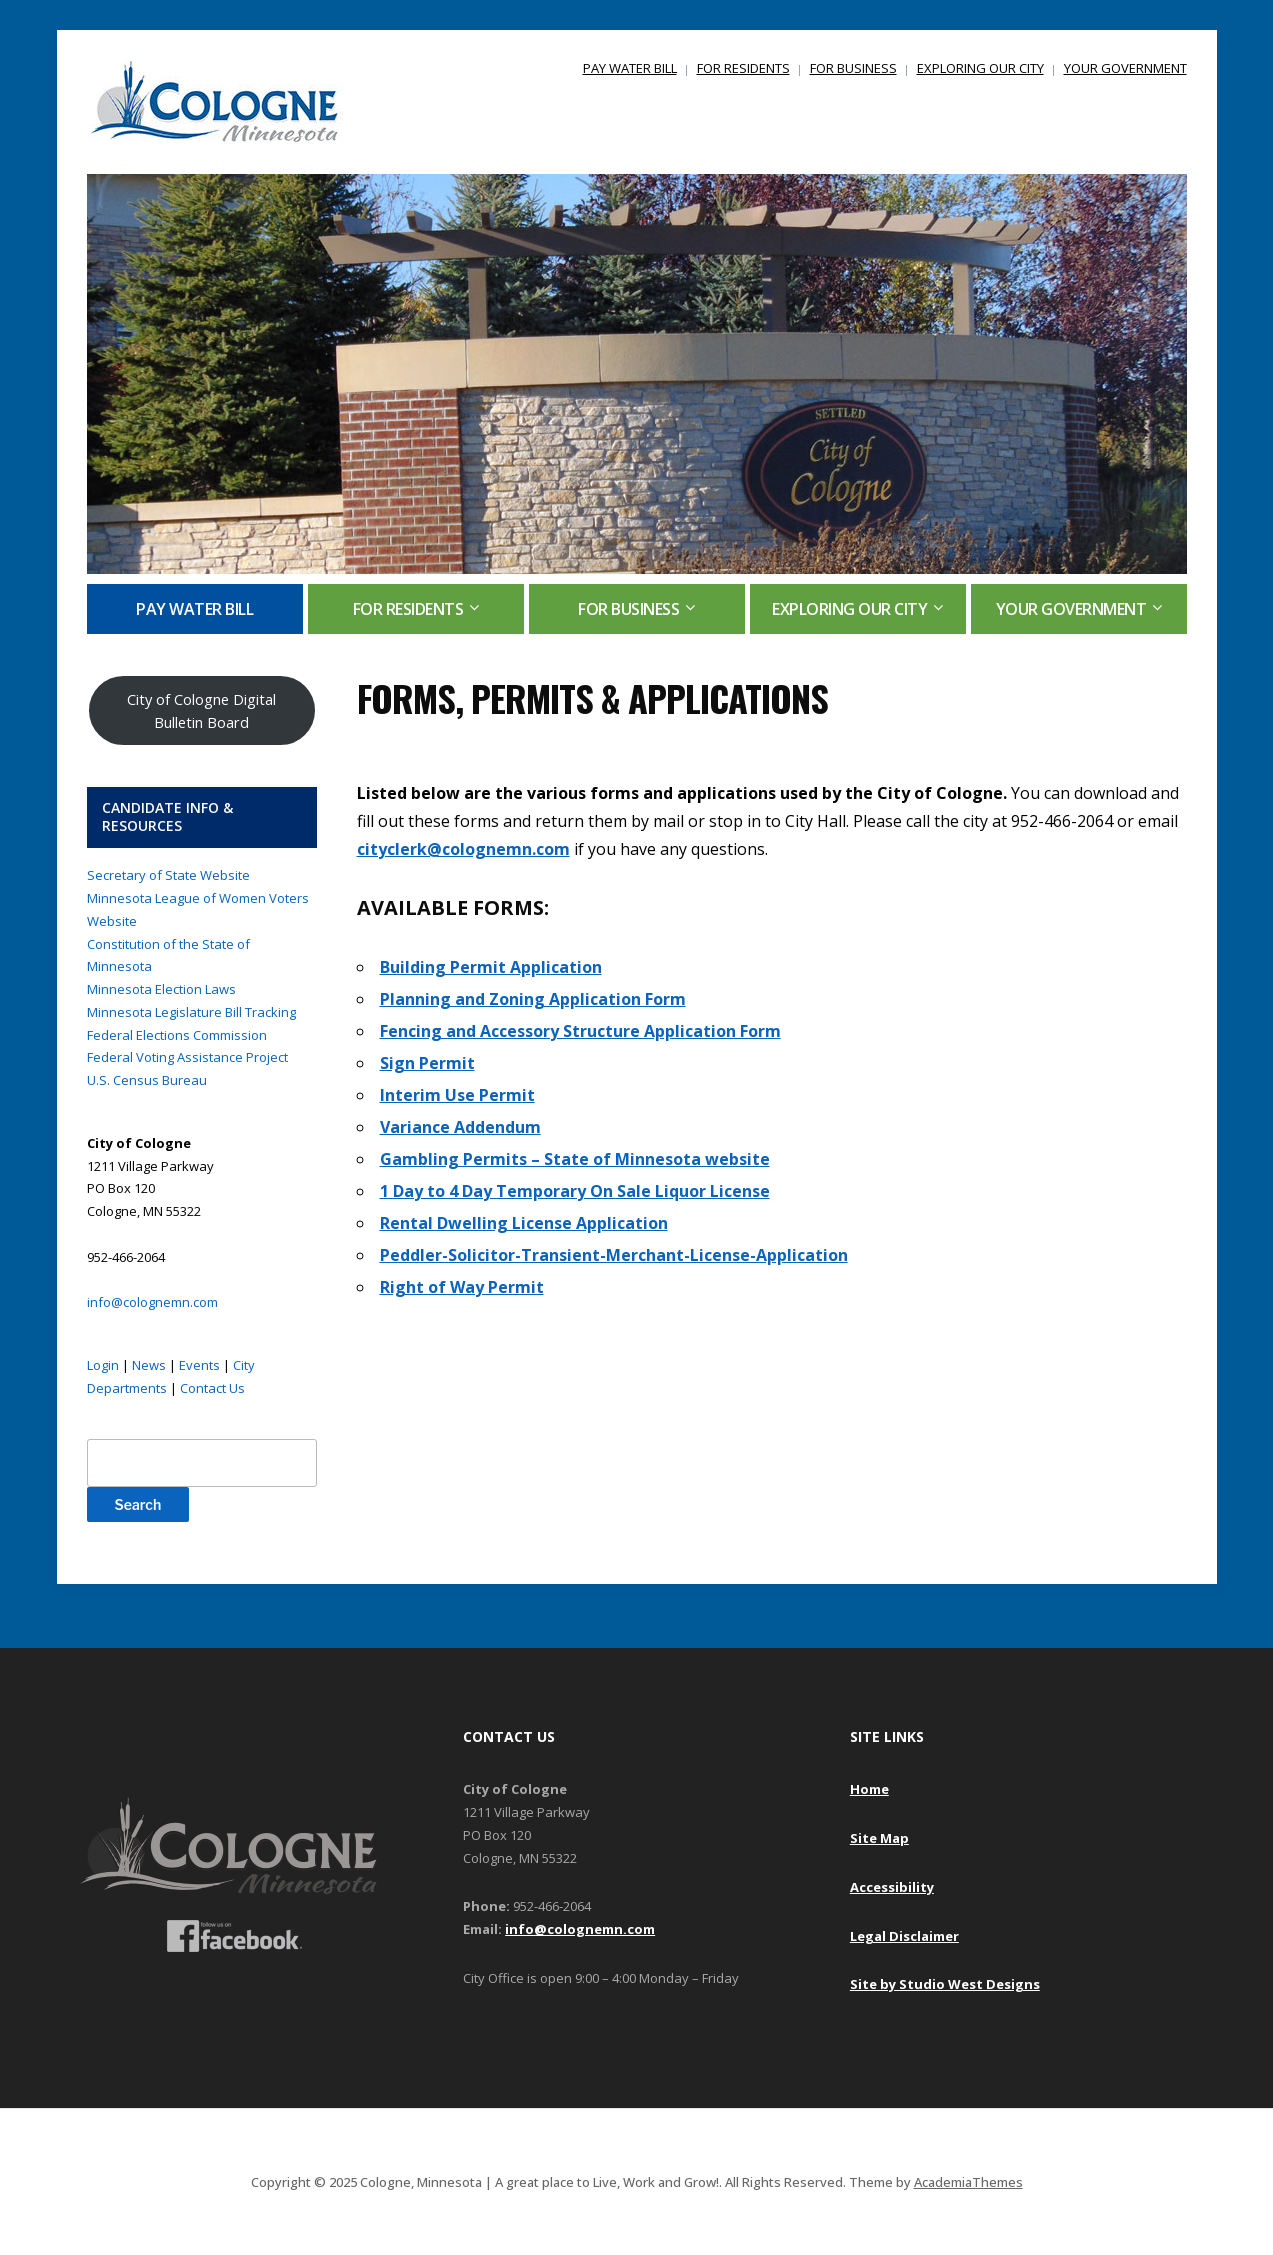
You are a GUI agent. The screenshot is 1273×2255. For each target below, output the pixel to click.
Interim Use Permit (457, 1095)
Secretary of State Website (168, 875)
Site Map (879, 1838)
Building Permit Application (491, 967)
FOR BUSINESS (853, 68)
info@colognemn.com (152, 1302)
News (149, 1365)
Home (869, 1789)
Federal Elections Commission (177, 1035)
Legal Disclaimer (904, 1936)
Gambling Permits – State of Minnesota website (575, 1159)
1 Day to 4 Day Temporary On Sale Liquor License (575, 1191)
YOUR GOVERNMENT (1125, 68)
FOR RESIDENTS (743, 68)
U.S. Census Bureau (147, 1080)
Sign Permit (427, 1063)
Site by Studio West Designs (945, 1984)
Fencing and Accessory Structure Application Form (580, 1031)
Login (103, 1365)
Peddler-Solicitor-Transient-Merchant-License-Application (614, 1255)
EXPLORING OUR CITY (980, 68)
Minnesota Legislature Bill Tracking (191, 1012)
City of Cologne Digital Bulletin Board (201, 710)
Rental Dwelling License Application (524, 1223)
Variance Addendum (460, 1127)
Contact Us (212, 1388)
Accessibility (892, 1887)
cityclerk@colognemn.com (463, 849)
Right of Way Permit (462, 1287)
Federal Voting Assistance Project (187, 1057)
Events (199, 1365)
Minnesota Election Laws (161, 989)
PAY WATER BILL (630, 68)
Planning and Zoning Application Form (533, 999)
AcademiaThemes (968, 2182)
